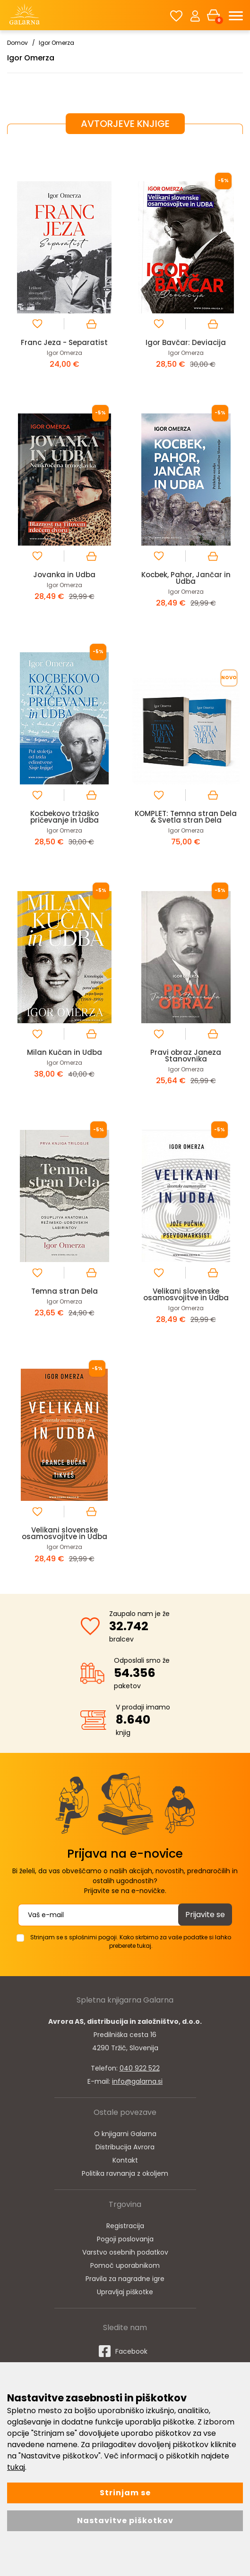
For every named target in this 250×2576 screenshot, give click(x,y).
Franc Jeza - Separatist (64, 342)
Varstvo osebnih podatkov (125, 2252)
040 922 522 (140, 2068)
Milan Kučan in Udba (64, 1052)
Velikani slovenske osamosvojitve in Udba (186, 1294)
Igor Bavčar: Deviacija (186, 342)
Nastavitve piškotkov (125, 2520)
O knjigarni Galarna (125, 2133)
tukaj (16, 2467)
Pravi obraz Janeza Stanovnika (185, 1055)
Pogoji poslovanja (125, 2239)
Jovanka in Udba (64, 575)
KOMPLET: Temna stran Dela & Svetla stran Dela (186, 816)
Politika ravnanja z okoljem (125, 2173)
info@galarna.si (137, 2081)
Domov (17, 43)
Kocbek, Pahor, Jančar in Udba (186, 578)
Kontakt (125, 2160)
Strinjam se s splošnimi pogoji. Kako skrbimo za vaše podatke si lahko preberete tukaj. (130, 1941)
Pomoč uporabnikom (125, 2265)
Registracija (125, 2226)
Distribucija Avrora (125, 2147)
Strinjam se (125, 2492)
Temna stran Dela (64, 1291)
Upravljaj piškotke (125, 2292)
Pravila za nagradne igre (125, 2278)
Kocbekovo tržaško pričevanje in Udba (64, 816)
